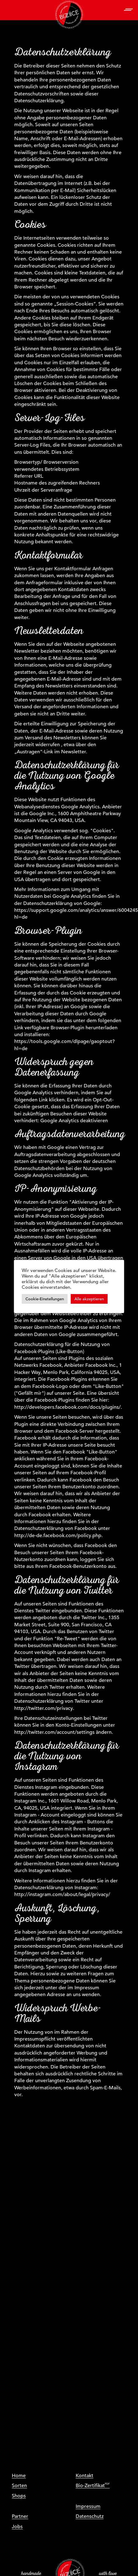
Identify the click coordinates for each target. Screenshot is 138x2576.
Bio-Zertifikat (90, 2485)
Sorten (19, 2485)
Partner (20, 2516)
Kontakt (84, 2476)
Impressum (88, 2506)
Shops (19, 2496)
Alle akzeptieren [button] (89, 1299)
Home (19, 2476)
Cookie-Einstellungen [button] (44, 1299)
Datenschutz (90, 2516)
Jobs (17, 2526)
